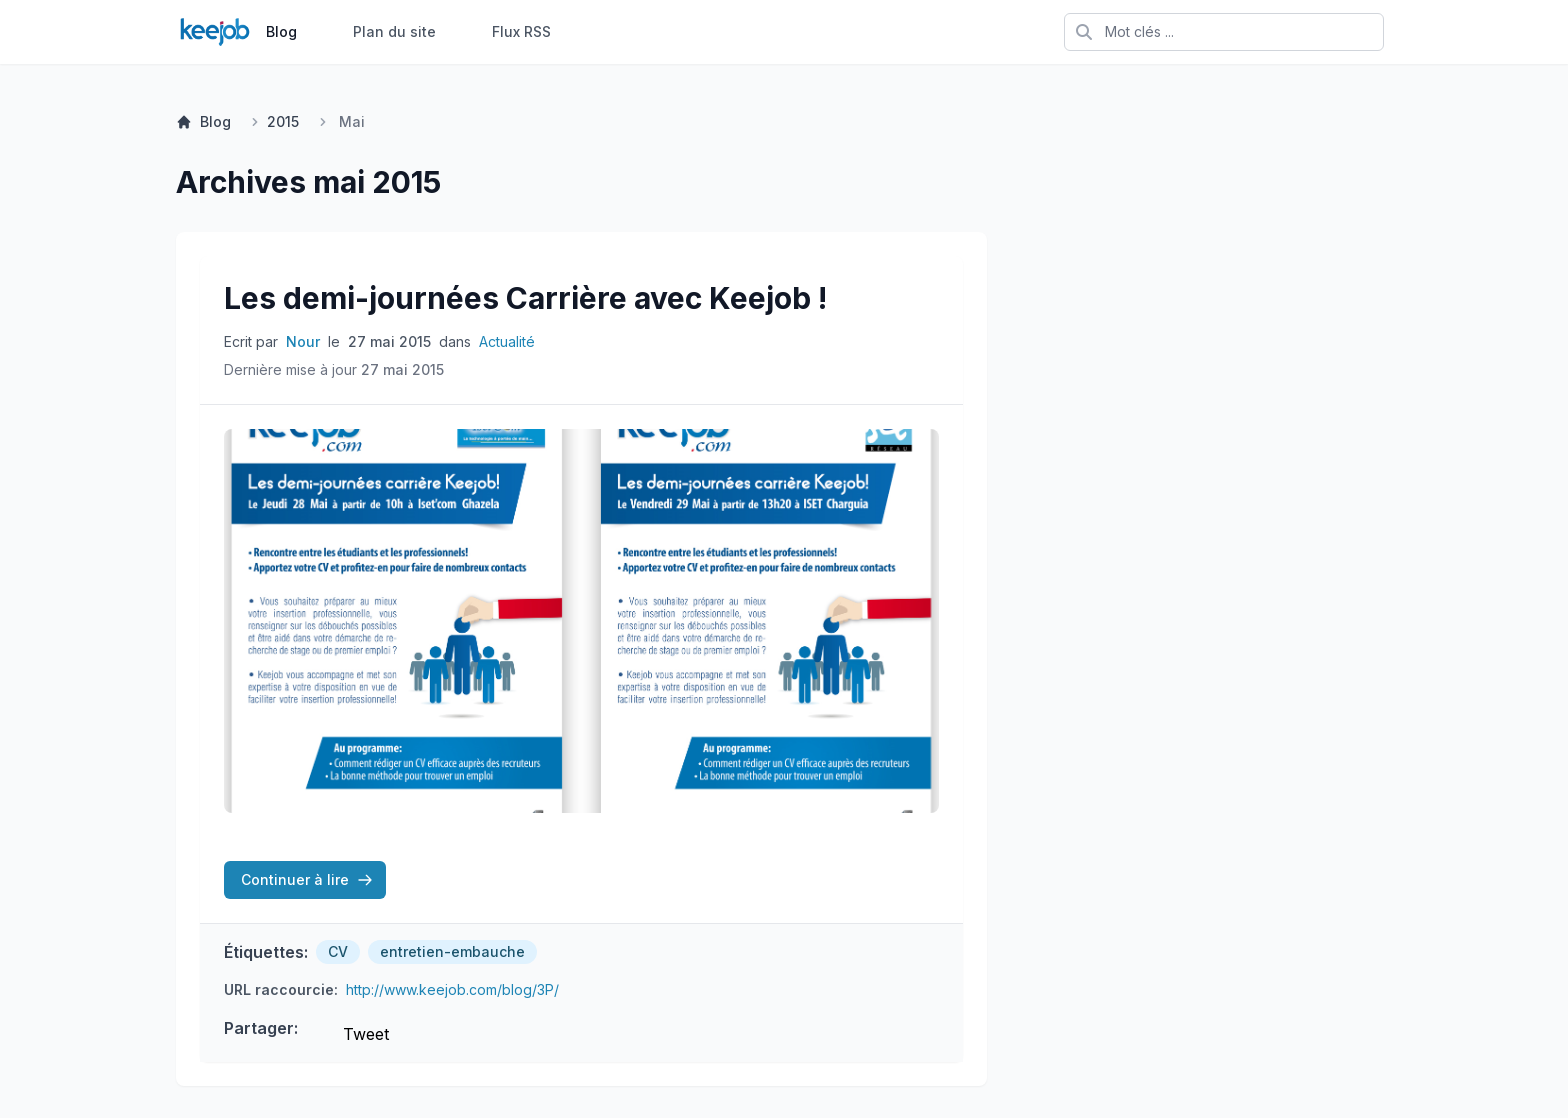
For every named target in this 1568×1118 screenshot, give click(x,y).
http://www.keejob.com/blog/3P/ (452, 989)
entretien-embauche (452, 951)
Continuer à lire (307, 879)
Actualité (507, 341)
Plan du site (394, 31)
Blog (281, 31)
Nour (303, 341)
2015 (283, 121)
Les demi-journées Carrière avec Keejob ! (525, 298)
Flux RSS (521, 31)
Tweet (366, 1034)
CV (338, 951)
